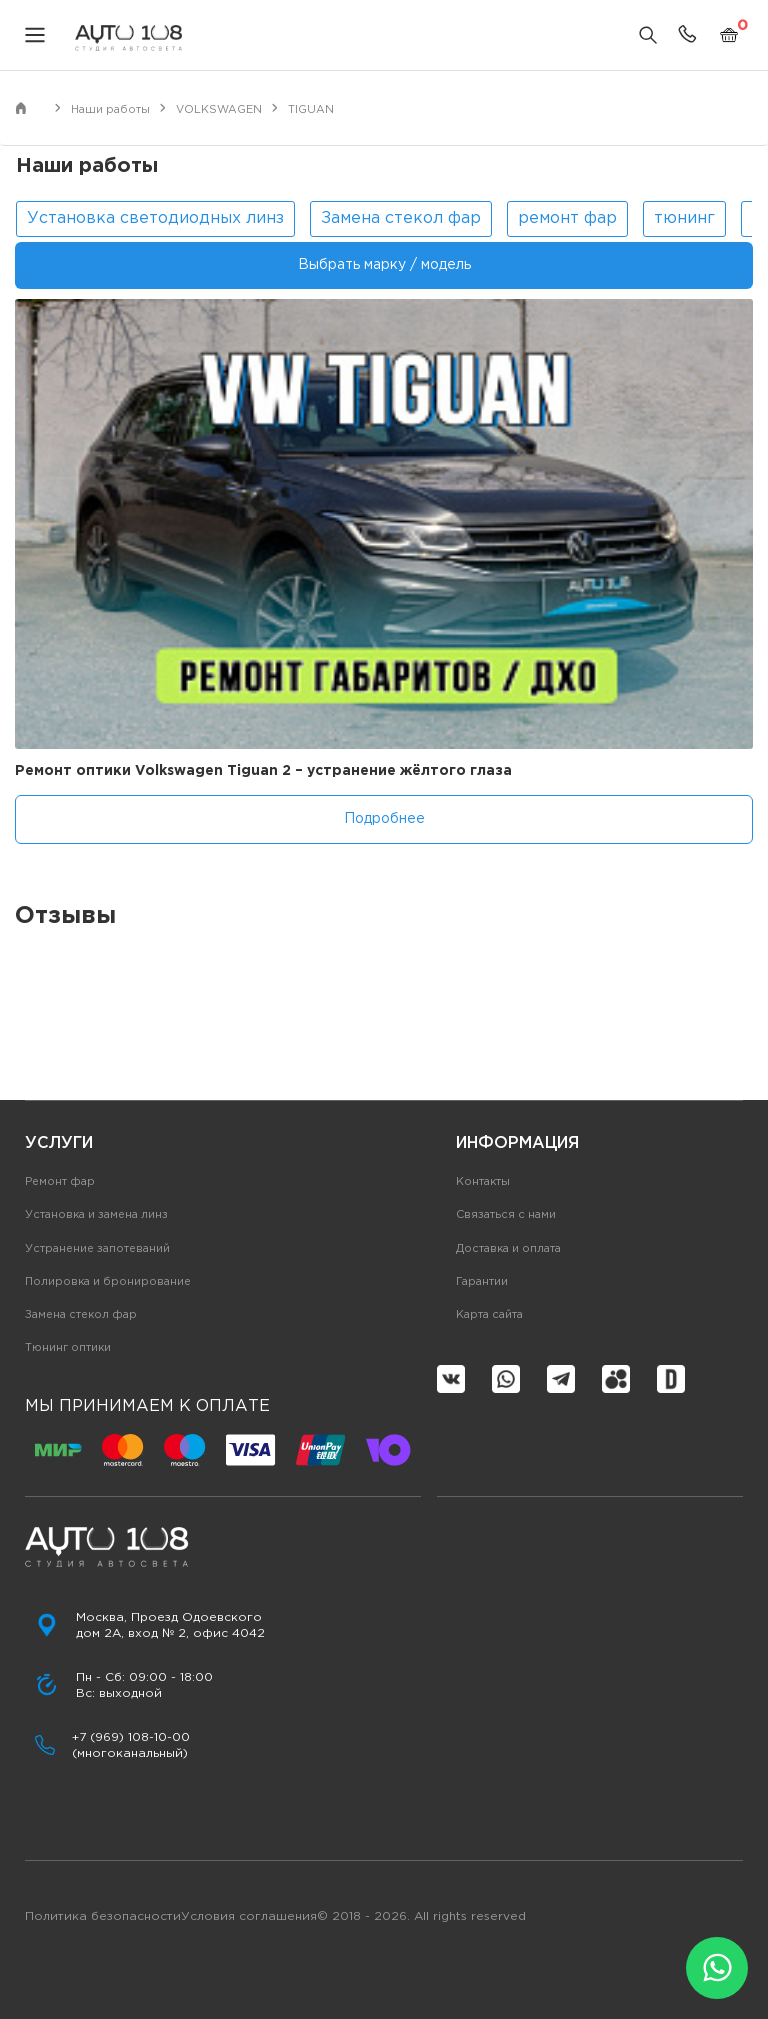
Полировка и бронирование (108, 1282)
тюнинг (684, 218)
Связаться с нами (506, 1215)
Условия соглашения (249, 1916)
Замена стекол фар (401, 218)
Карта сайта (489, 1315)
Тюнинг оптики (68, 1348)
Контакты (483, 1182)
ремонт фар (567, 218)
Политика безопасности (103, 1916)
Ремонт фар (60, 1182)
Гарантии (482, 1282)
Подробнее (384, 819)
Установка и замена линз (96, 1215)
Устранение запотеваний (97, 1249)
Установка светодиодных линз (155, 218)
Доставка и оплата (508, 1249)
